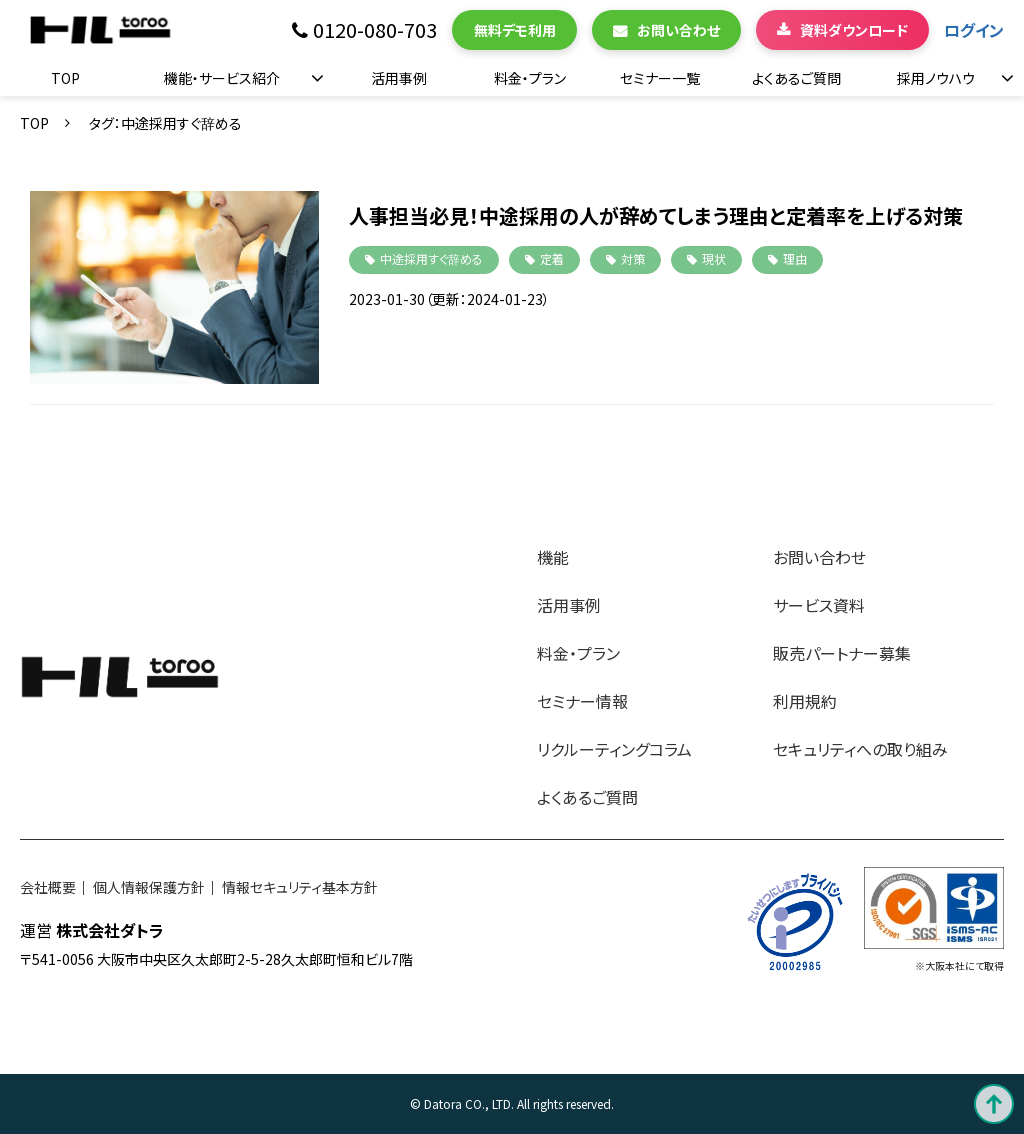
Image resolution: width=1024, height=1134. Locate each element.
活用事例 (399, 78)
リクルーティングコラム (614, 749)
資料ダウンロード (854, 30)
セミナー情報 (582, 701)
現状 (714, 258)
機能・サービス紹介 (222, 78)
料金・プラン (530, 78)
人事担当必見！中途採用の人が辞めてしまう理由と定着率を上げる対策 (656, 215)
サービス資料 (819, 605)
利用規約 (805, 701)
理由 (795, 258)
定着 (552, 258)
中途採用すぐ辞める (431, 258)
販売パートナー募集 (842, 653)
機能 (553, 557)
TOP (65, 78)
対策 (633, 258)
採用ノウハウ (936, 78)
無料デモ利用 (515, 30)
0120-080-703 (375, 30)
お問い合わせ (678, 30)
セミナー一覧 (660, 78)
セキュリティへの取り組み (860, 749)
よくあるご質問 (796, 78)
